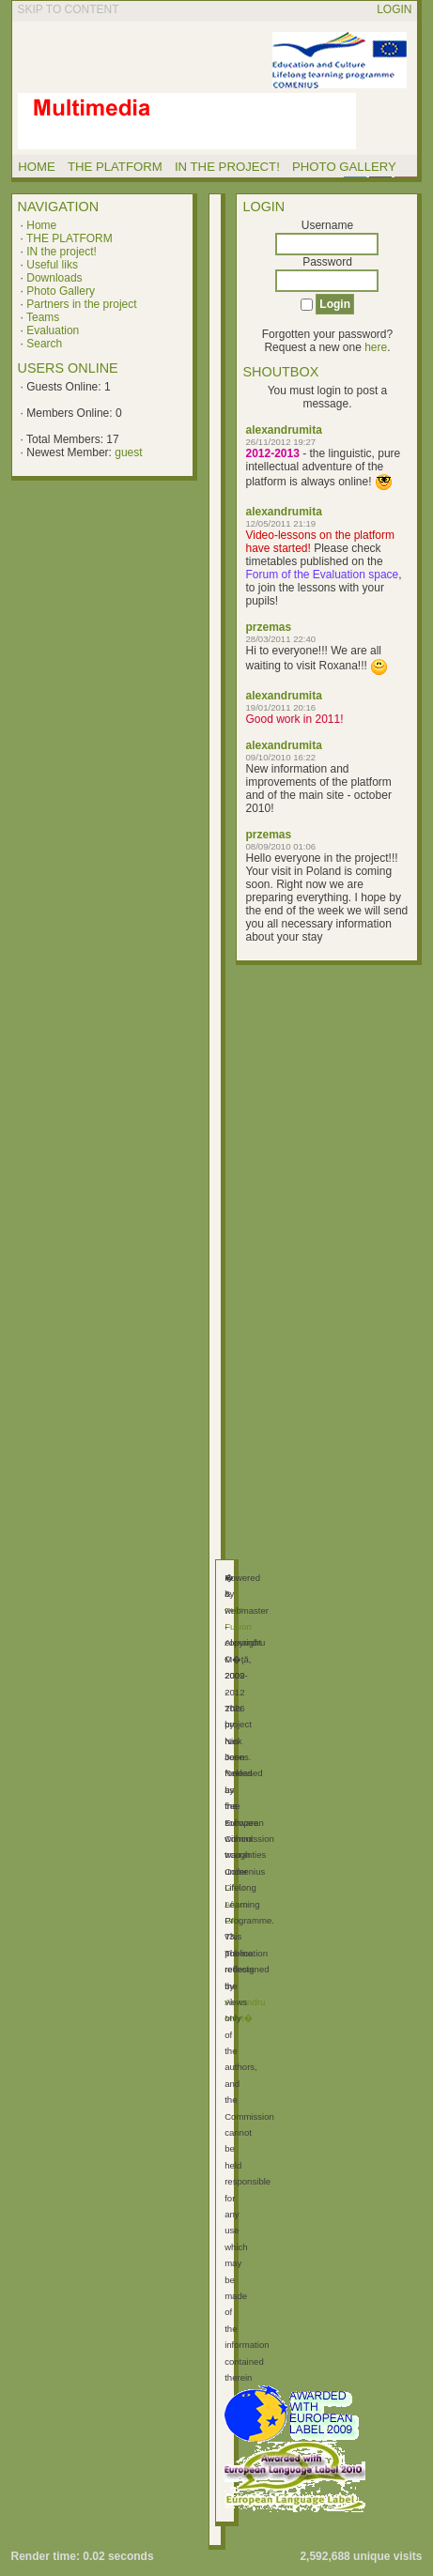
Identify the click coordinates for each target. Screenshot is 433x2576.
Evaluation (52, 330)
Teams (42, 317)
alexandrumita (283, 430)
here (375, 347)
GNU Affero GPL (236, 1903)
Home (41, 225)
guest (128, 452)
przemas (268, 627)
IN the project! (61, 251)
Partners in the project (81, 304)
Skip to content (68, 9)
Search (44, 343)
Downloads (54, 277)
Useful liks (52, 264)
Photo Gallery (60, 291)
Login (394, 9)
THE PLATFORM (69, 238)
